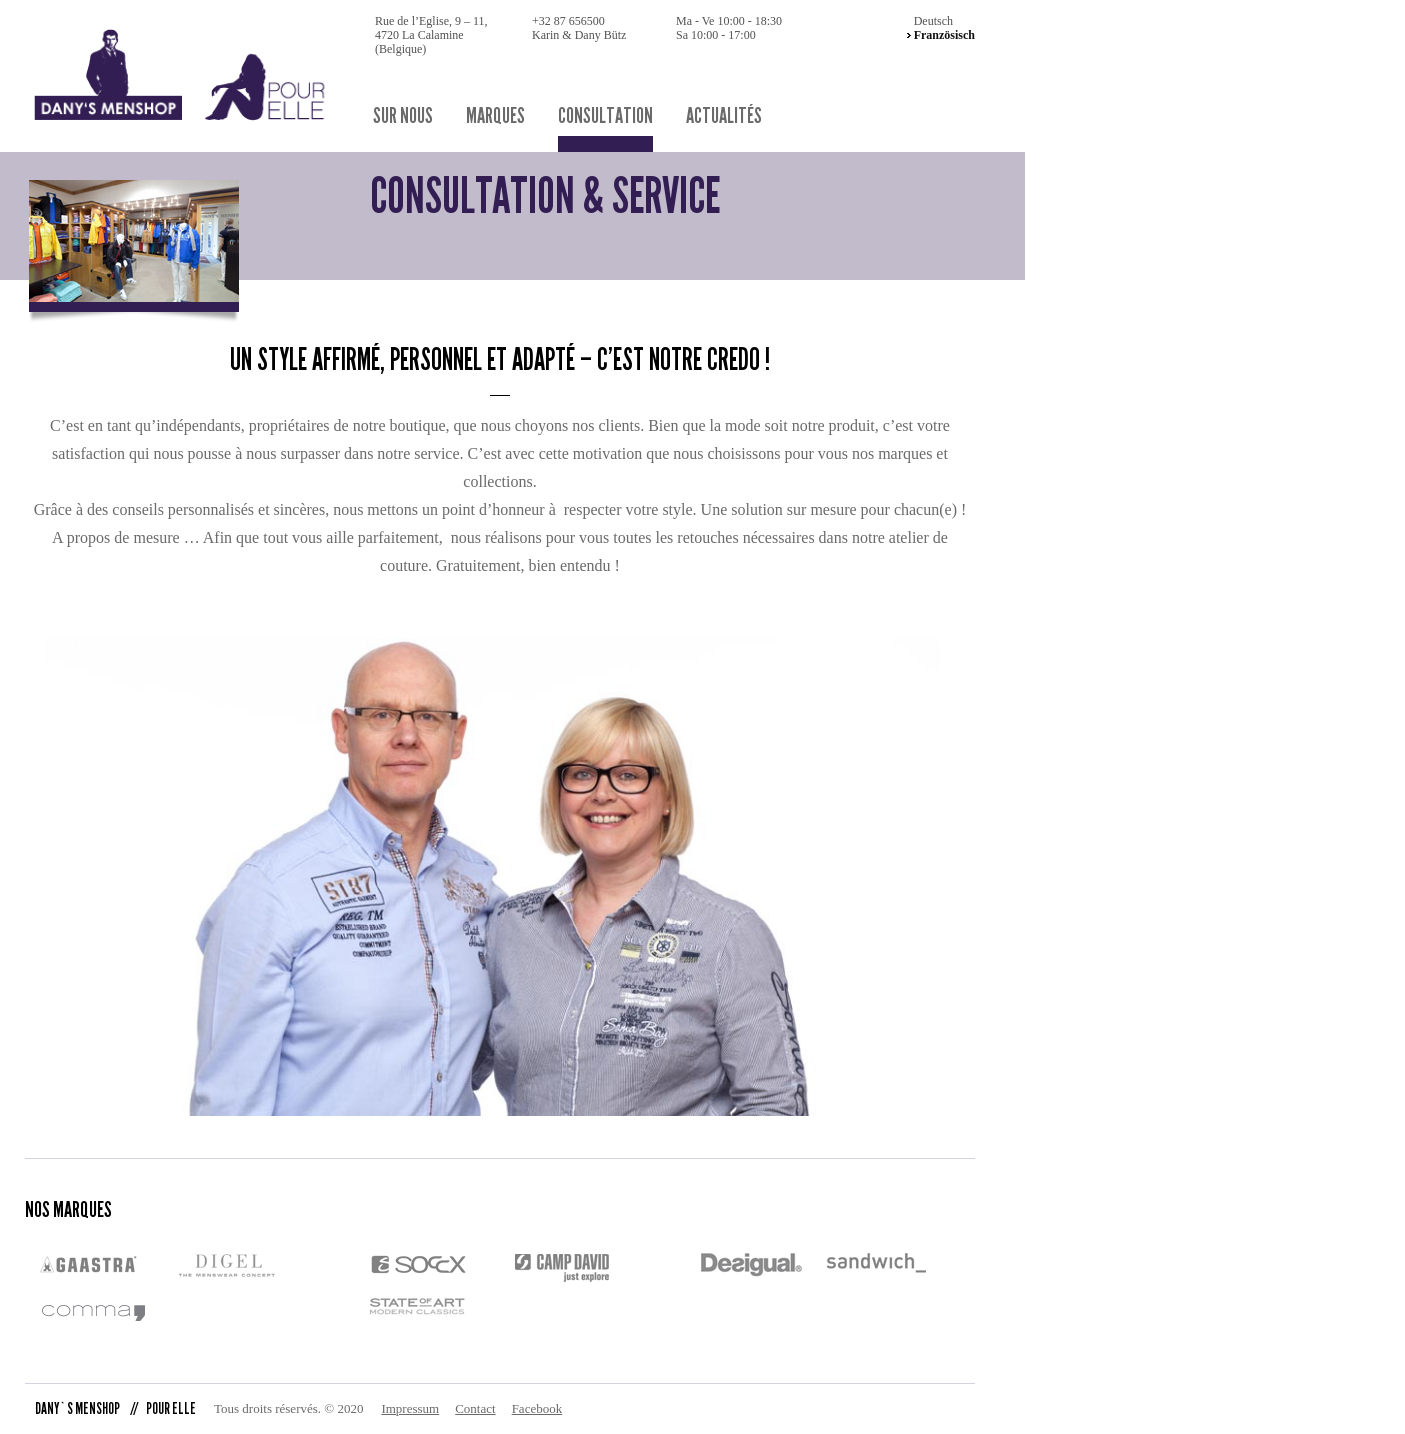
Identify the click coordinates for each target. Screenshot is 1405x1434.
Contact (475, 1408)
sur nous (403, 116)
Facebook (537, 1408)
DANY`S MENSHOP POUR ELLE (115, 1408)
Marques (495, 116)
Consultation (605, 116)
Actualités (724, 116)
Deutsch (933, 21)
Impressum (410, 1408)
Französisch (944, 35)
